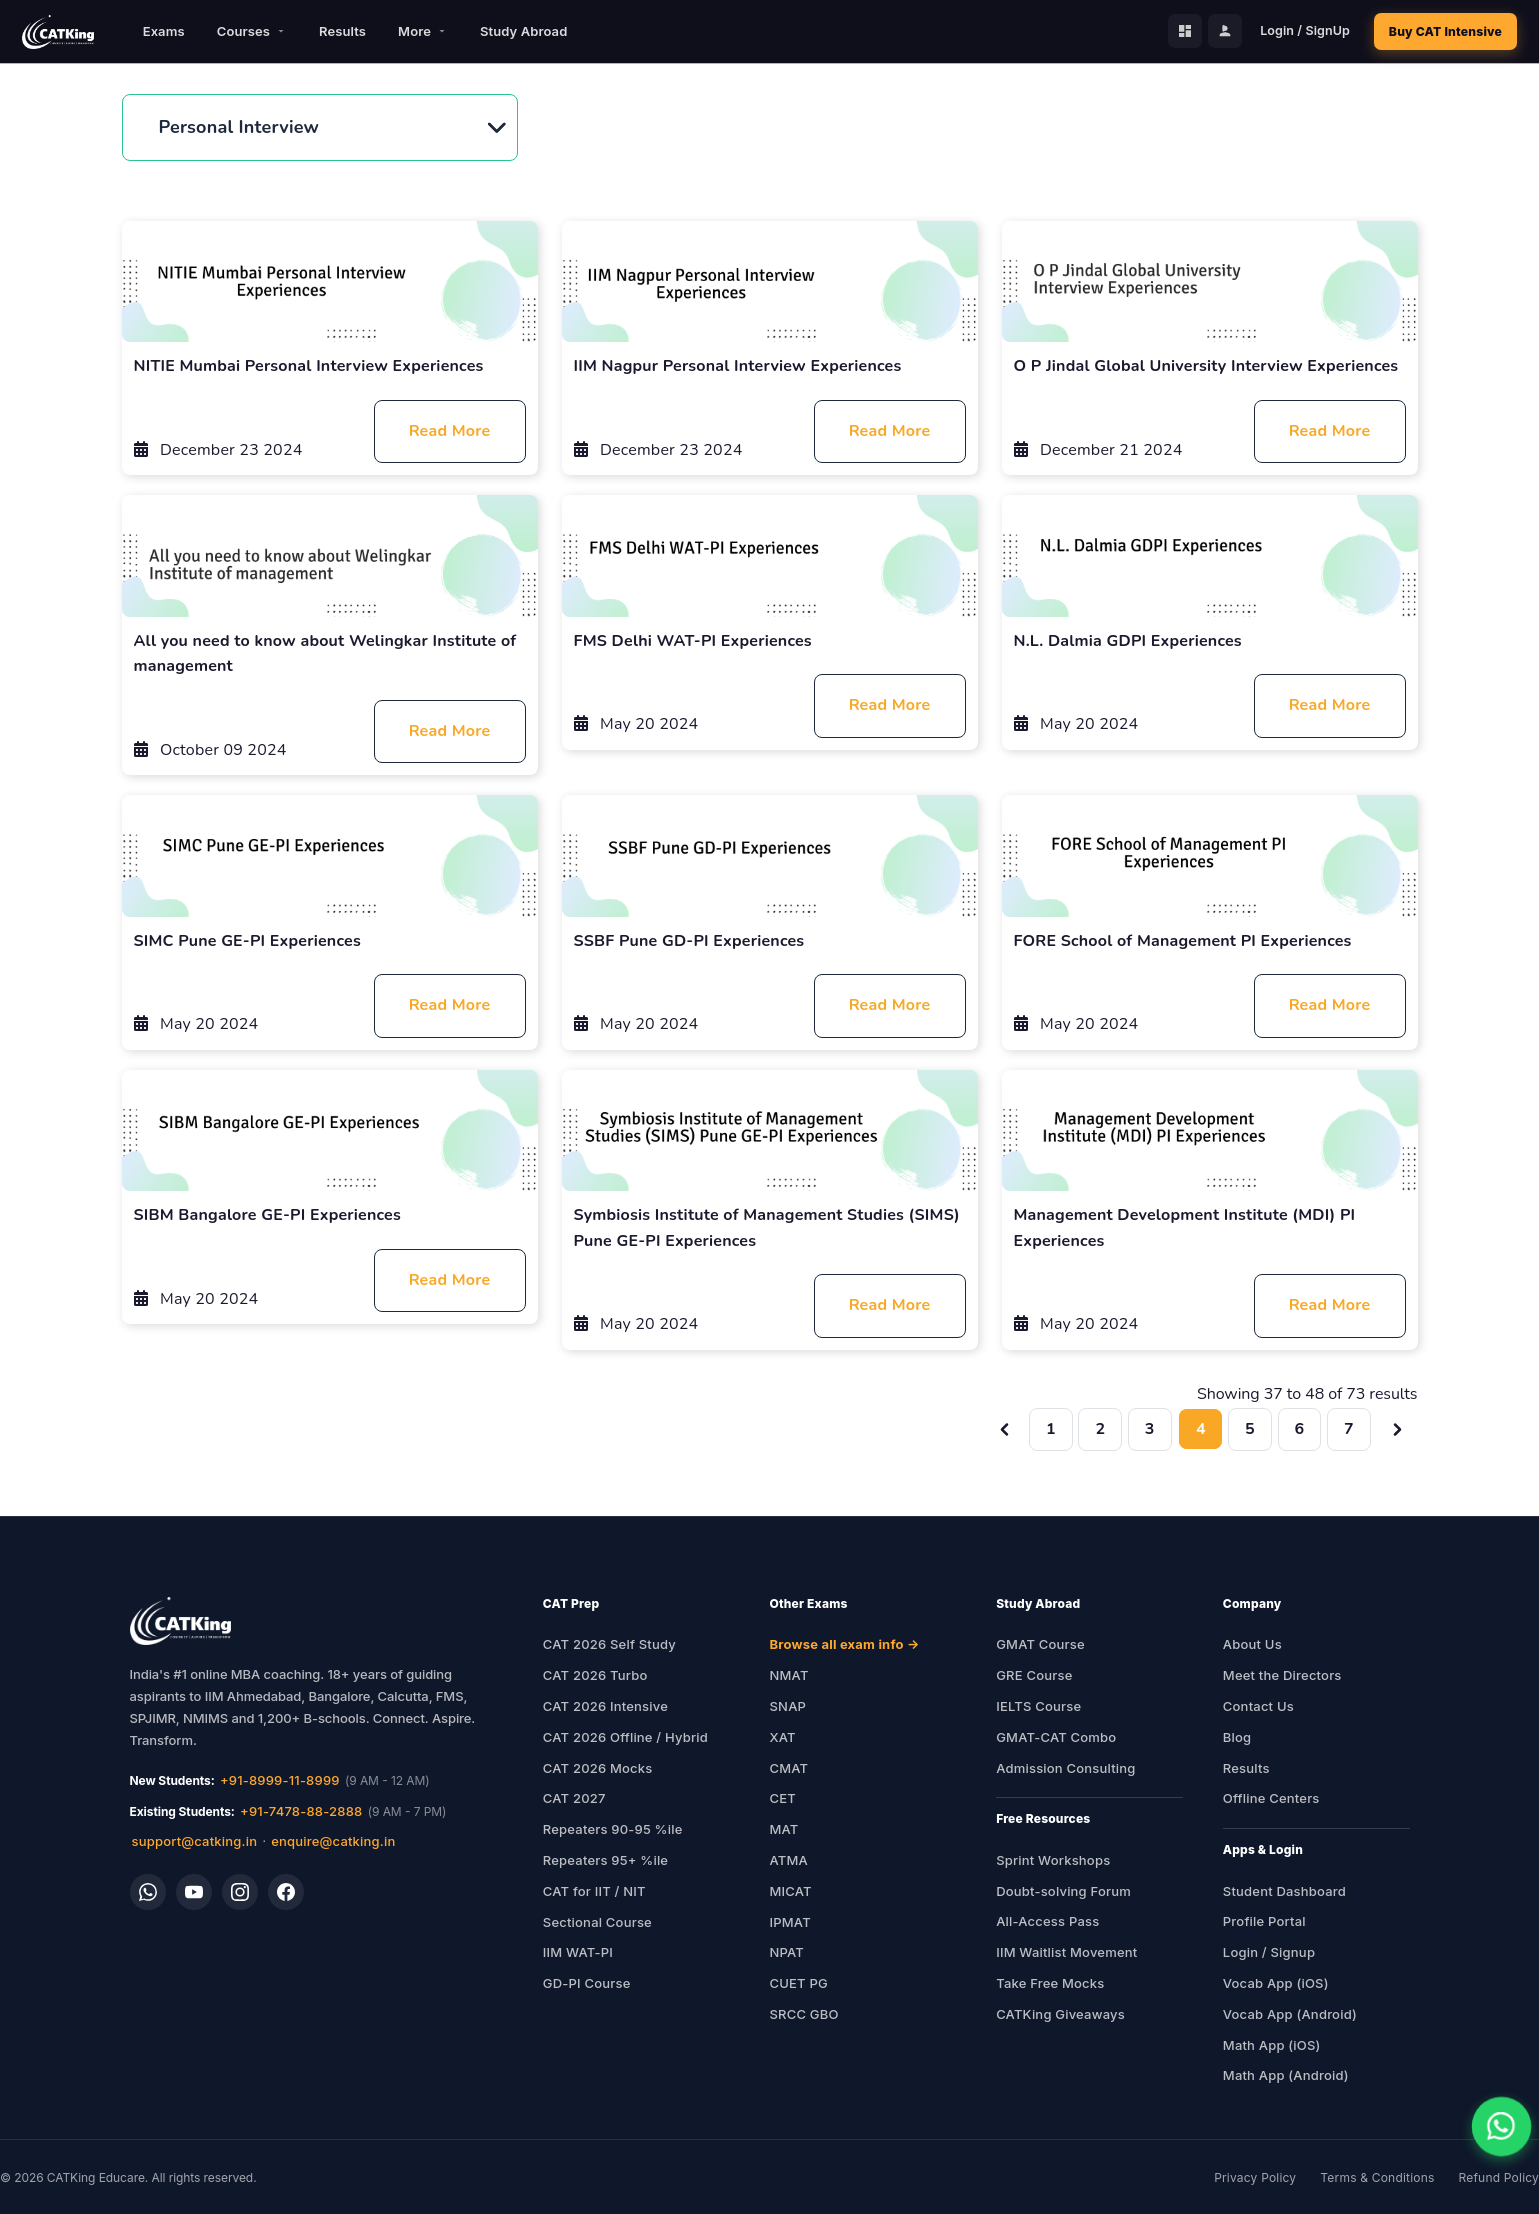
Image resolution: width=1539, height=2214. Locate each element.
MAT (784, 1829)
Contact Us (1258, 1706)
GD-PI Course (587, 1983)
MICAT (791, 1891)
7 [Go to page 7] (1349, 1429)
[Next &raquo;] (1397, 1429)
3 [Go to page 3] (1150, 1429)
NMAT (789, 1675)
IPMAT (790, 1922)
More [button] (423, 31)
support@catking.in (195, 1841)
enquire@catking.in (333, 1841)
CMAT (789, 1768)
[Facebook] (286, 1892)
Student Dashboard (1284, 1891)
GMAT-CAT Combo (1056, 1737)
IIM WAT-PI (578, 1952)
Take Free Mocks (1050, 1983)
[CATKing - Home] (58, 32)
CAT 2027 (574, 1798)
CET (783, 1798)
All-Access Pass (1047, 1921)
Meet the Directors (1282, 1675)
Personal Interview (239, 127)
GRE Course (1034, 1675)
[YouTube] (194, 1892)
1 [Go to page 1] (1051, 1429)
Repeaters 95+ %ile (605, 1860)
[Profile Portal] (1220, 32)
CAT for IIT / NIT (594, 1891)
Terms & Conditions (1377, 2177)
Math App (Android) (1286, 2075)
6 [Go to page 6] (1300, 1429)
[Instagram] (240, 1892)
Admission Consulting (1065, 1768)
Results (342, 31)
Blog (1237, 1737)
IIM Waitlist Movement (1066, 1952)
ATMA (789, 1860)
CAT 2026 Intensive (605, 1706)
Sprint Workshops (1053, 1860)
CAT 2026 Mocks (598, 1768)
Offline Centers (1271, 1798)
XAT (783, 1737)
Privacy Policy (1255, 2177)
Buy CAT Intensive (1443, 31)
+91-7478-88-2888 (301, 1811)
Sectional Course (597, 1922)
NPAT (787, 1952)
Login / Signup (1269, 1952)
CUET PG (799, 1983)
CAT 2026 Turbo (595, 1675)
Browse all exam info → (845, 1644)
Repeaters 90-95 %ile (613, 1829)
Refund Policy (1499, 2177)
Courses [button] (252, 31)
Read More (450, 431)
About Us (1252, 1644)
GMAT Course (1040, 1644)
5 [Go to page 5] (1250, 1429)
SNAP (788, 1706)
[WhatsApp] (148, 1892)
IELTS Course (1038, 1706)
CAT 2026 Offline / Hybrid (625, 1737)
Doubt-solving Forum (1063, 1891)
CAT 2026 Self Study (609, 1644)
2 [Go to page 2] (1100, 1429)
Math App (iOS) (1272, 2045)
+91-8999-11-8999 (280, 1780)
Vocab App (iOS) (1276, 1983)
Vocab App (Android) (1290, 2014)
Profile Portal (1264, 1921)
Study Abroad (523, 31)
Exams (164, 31)
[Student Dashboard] (1180, 32)
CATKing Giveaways (1060, 2014)
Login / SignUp (1300, 31)
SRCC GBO (804, 2014)
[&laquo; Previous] (1006, 1429)
